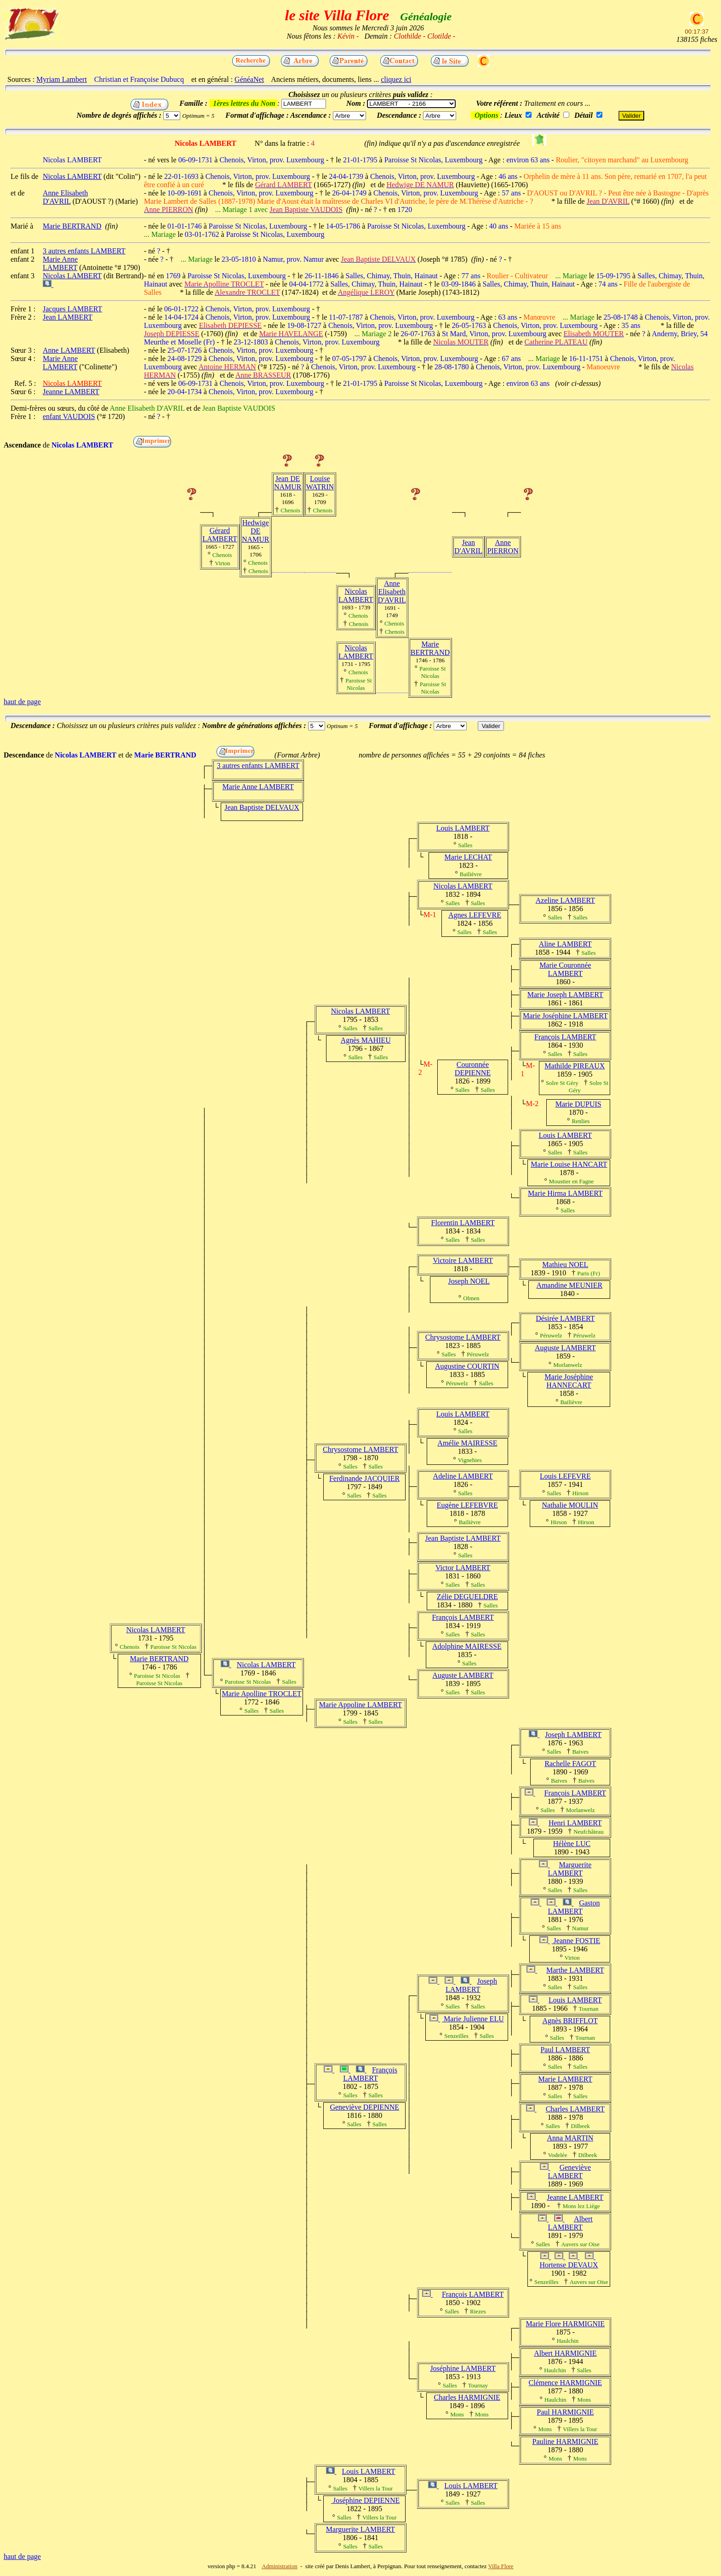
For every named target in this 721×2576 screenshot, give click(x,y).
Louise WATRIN (320, 483)
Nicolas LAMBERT (355, 595)
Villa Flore (501, 2566)
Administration (280, 2566)
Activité (548, 115)
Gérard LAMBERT (219, 535)
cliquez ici (396, 79)
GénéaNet (249, 79)
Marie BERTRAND (430, 648)
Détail (583, 115)
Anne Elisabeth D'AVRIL (392, 591)
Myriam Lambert (61, 79)
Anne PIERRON (502, 547)
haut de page (22, 702)
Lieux (513, 115)
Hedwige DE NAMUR (255, 531)
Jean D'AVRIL (468, 547)
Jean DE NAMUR (288, 483)
